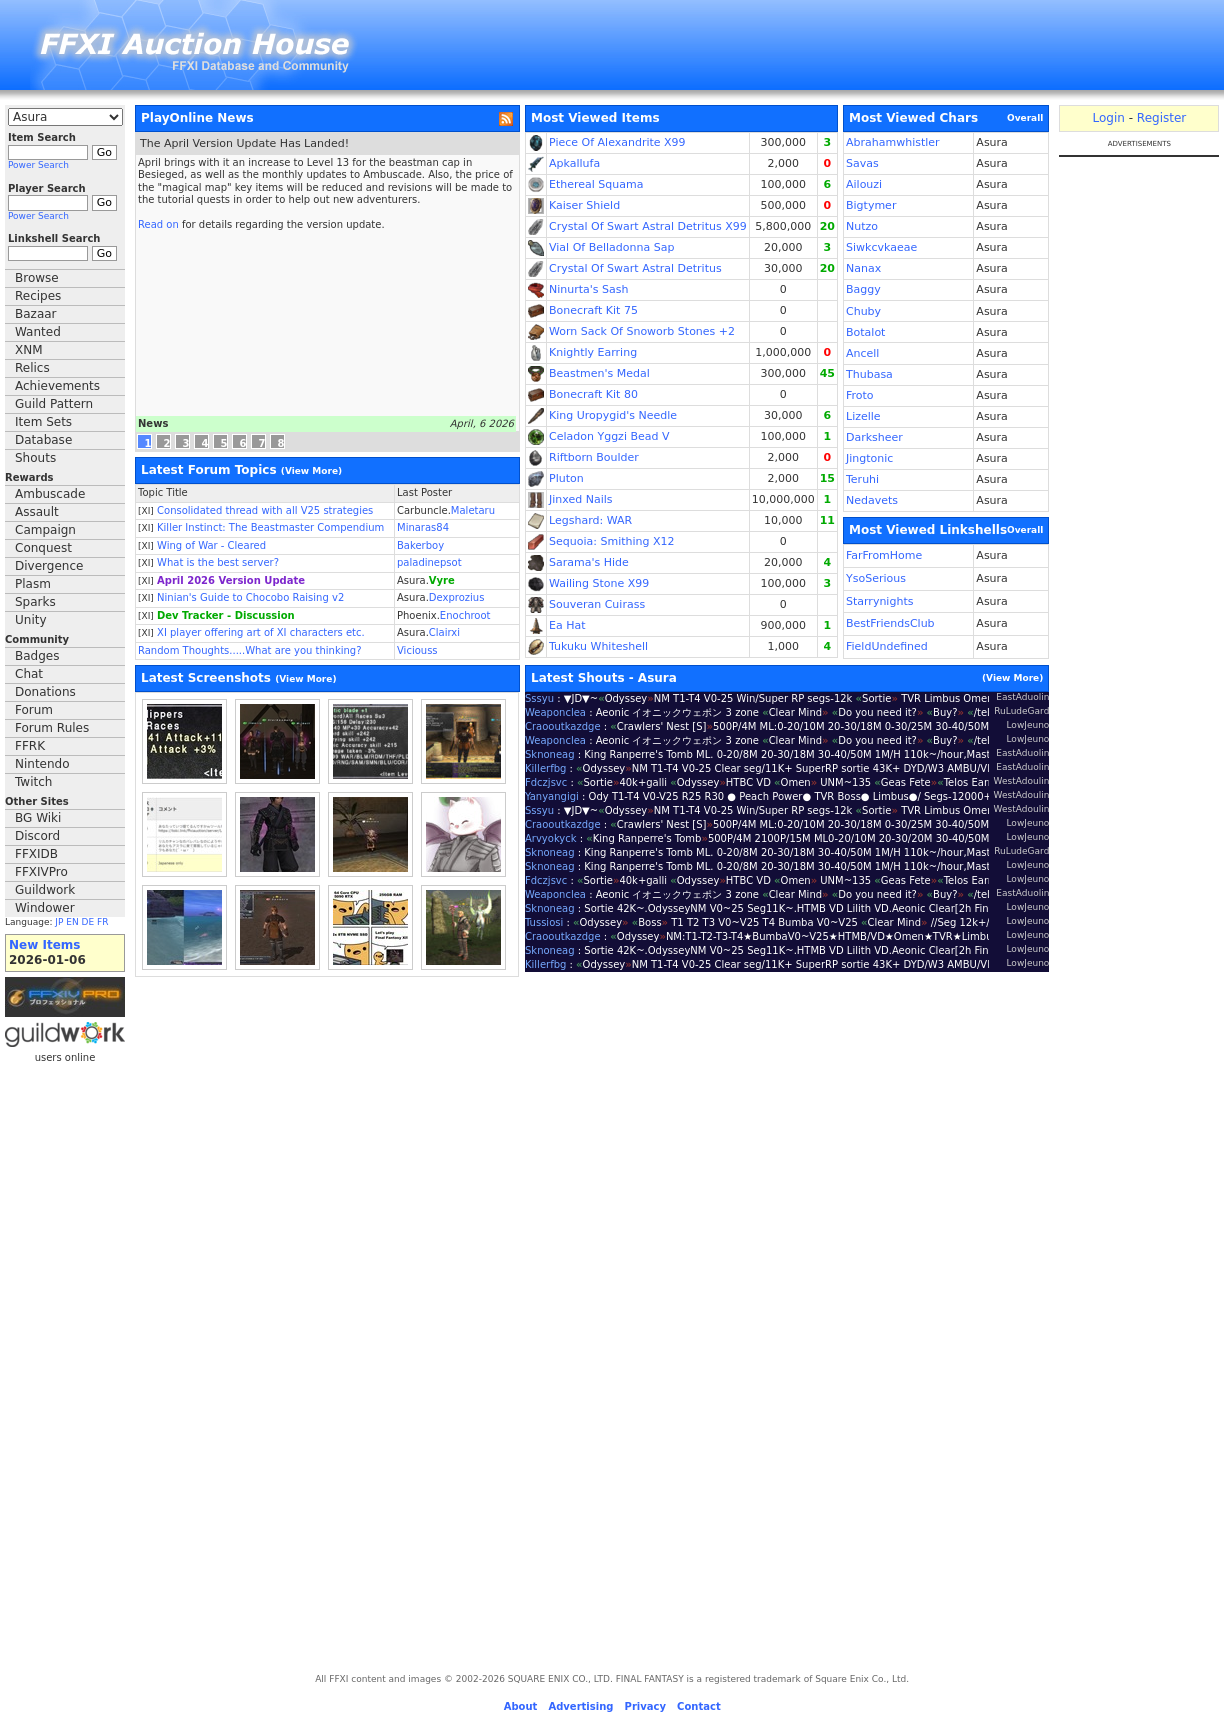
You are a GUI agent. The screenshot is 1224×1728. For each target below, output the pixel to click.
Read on (158, 224)
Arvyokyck (551, 838)
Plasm (33, 584)
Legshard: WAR (590, 520)
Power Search (38, 165)
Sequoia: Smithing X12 (612, 541)
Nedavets (872, 500)
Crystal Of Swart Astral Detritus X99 (648, 226)
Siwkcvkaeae (881, 247)
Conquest (43, 548)
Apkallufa (574, 163)
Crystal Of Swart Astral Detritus (635, 268)
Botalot (865, 332)
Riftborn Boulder (594, 457)
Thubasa (869, 374)
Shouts (35, 458)
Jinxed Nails (581, 499)
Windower (45, 908)
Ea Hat (567, 625)
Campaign (45, 530)
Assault (37, 512)
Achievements (57, 386)
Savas (862, 163)
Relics (32, 368)
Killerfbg (545, 768)
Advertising (580, 1706)
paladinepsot (429, 562)
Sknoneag (550, 754)
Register (1161, 118)
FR (102, 922)
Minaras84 (423, 527)
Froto (860, 395)
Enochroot (465, 615)
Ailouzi (864, 184)
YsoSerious (876, 578)
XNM (29, 350)
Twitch (33, 782)
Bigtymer (871, 205)
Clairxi (444, 632)
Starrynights (879, 601)
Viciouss (417, 650)
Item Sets (43, 422)
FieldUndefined (887, 646)
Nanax (863, 268)
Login (1108, 118)
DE (88, 922)
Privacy (645, 1706)
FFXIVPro (41, 872)
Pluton (566, 478)
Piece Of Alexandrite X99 (617, 142)
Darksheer (874, 437)
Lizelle (863, 416)
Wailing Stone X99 (599, 583)
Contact (699, 1706)
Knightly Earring (593, 352)
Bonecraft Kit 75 (593, 310)
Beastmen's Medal (599, 373)
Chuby (863, 311)
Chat (29, 674)
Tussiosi (544, 922)
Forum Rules (52, 728)
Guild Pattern (54, 404)
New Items (44, 945)
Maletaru (473, 510)
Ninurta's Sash (588, 289)
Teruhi (862, 479)
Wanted (38, 332)
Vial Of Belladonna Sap (611, 247)
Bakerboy (420, 545)
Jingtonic (869, 458)
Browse (37, 278)
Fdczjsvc (546, 782)
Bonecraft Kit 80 (593, 394)
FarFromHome (884, 555)
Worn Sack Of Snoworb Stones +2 (642, 331)
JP (59, 922)
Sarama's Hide (589, 562)
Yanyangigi (552, 796)
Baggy (863, 289)
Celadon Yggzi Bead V (609, 436)
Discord (37, 836)
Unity (31, 620)
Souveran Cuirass (597, 604)
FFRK (30, 746)
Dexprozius (457, 597)
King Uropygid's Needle (613, 415)
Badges (37, 656)
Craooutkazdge (563, 726)
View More (311, 471)
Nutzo (862, 226)
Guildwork (45, 890)
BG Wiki (38, 818)
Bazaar (36, 314)
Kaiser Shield (584, 205)
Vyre (442, 580)
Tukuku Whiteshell (598, 646)
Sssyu (539, 698)
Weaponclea (555, 712)
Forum (34, 710)
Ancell (862, 353)
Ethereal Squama (596, 184)
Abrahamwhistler (893, 142)
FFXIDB (36, 854)
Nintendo (42, 764)
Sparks (35, 602)
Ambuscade (50, 494)
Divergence (49, 566)
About (521, 1706)
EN (72, 922)
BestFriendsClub (890, 623)
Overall (1025, 118)
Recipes (38, 296)
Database (43, 440)
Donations (45, 692)
